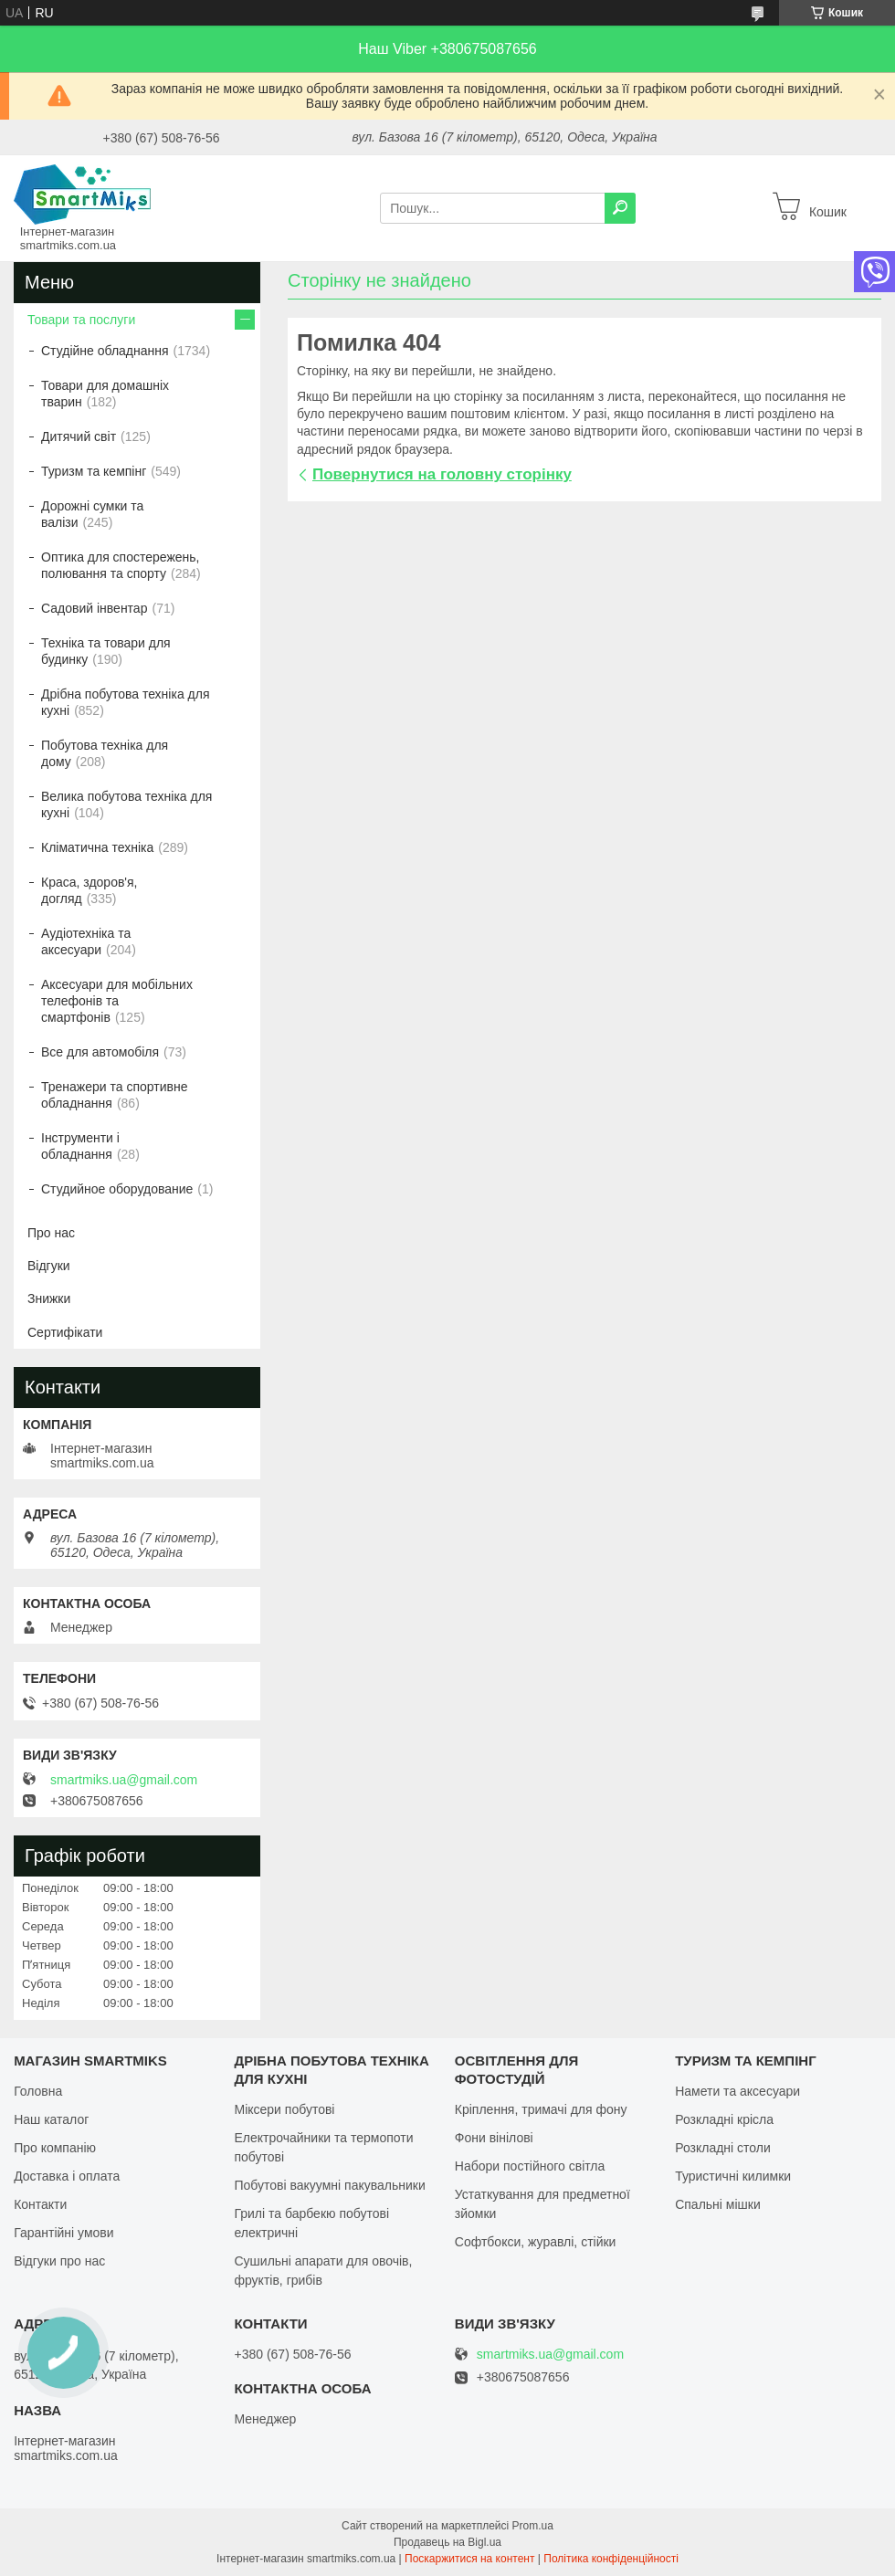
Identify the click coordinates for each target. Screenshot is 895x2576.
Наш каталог (51, 2119)
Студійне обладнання (105, 350)
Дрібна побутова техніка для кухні (125, 702)
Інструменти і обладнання (80, 1146)
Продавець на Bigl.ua (447, 2542)
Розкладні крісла (724, 2119)
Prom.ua (532, 2525)
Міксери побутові (284, 2109)
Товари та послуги (81, 319)
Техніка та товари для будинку (106, 651)
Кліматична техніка (97, 847)
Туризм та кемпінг (93, 471)
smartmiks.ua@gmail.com (123, 1779)
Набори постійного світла (530, 2166)
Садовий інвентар (94, 608)
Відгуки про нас (59, 2261)
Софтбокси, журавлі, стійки (535, 2241)
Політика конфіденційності (611, 2558)
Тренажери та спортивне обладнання (114, 1094)
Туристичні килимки (733, 2176)
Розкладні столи (723, 2147)
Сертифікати (64, 1332)
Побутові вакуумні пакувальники (329, 2185)
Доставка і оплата (67, 2176)
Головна (38, 2091)
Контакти (40, 2204)
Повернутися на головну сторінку (442, 474)
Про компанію (55, 2147)
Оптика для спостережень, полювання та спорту (120, 565)
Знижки (48, 1298)
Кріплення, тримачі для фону (541, 2109)
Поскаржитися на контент (469, 2558)
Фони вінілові (494, 2137)
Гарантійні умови (63, 2232)
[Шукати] (620, 208)
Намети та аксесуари (737, 2091)
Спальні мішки (718, 2204)
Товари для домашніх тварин (105, 393)
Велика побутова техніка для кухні (126, 804)
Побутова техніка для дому (104, 753)
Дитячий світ (78, 436)
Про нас (51, 1232)
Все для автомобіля (100, 1052)
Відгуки (48, 1265)
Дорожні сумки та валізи (92, 514)
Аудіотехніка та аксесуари (86, 941)
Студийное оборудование (117, 1189)
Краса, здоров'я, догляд (89, 890)
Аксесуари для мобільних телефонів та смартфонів (117, 1001)
